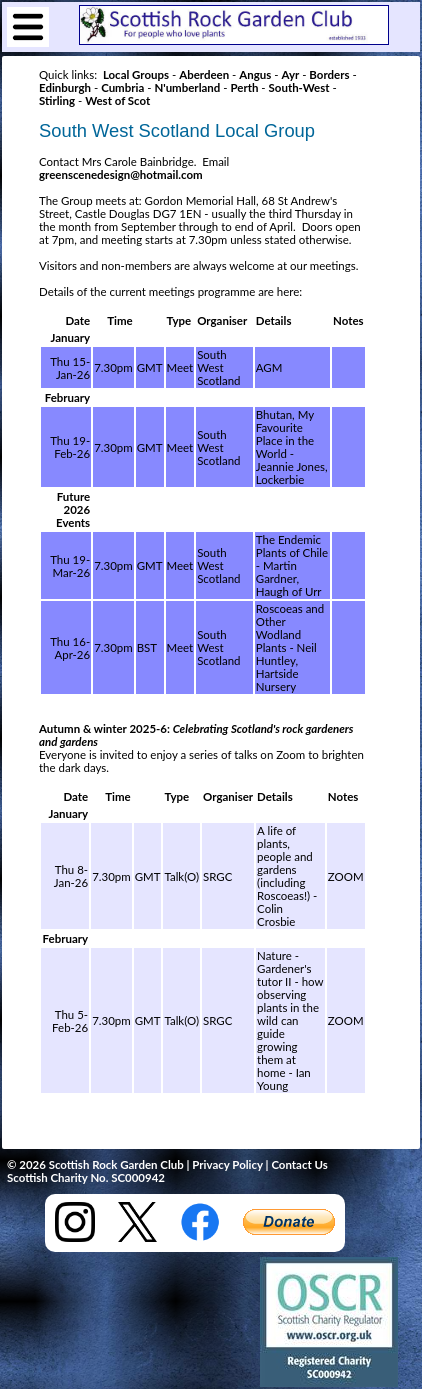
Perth (244, 87)
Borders (329, 74)
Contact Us (299, 1164)
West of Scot (117, 100)
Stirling (57, 100)
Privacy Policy (227, 1164)
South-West (299, 87)
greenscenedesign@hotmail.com (121, 174)
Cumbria (122, 87)
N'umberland (187, 87)
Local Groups (136, 74)
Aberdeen (204, 74)
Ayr (290, 74)
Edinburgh (65, 87)
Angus (255, 74)
